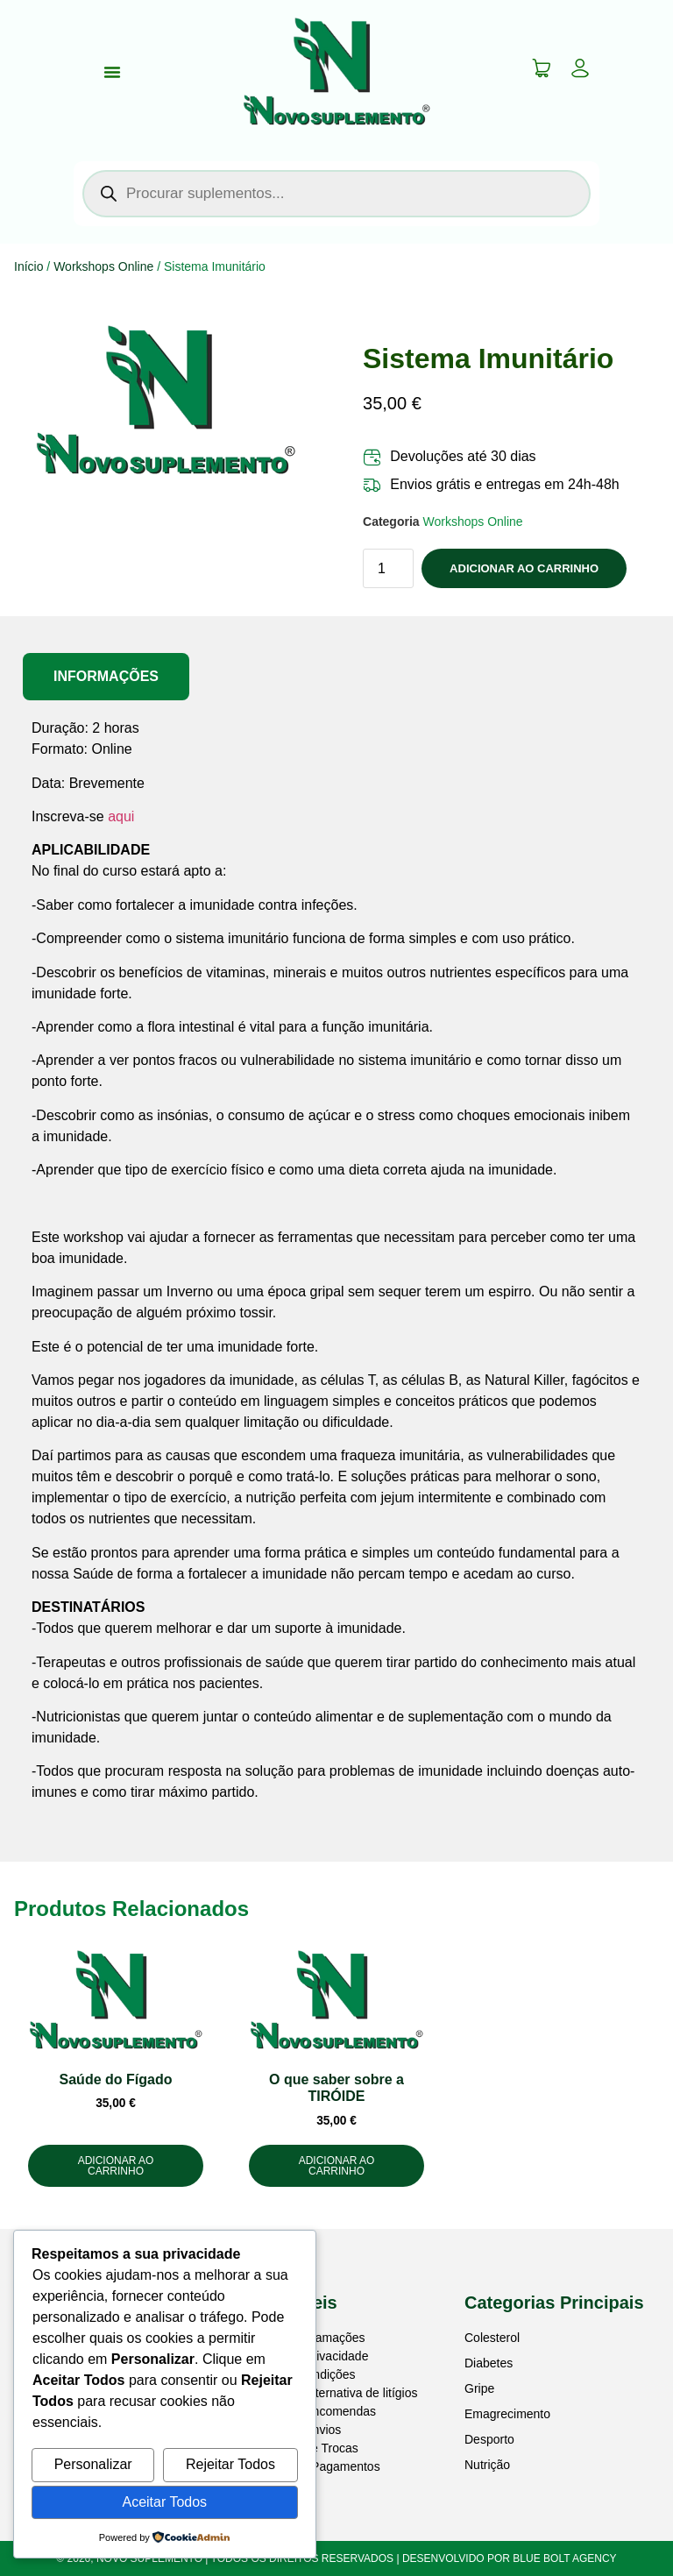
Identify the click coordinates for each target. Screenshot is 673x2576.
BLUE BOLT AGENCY (564, 2558)
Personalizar (93, 2464)
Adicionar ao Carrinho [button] (116, 2165)
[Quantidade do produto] (388, 568)
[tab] (106, 676)
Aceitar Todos (164, 2501)
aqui (121, 816)
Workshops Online (103, 266)
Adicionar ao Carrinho (524, 568)
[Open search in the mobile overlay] (336, 193)
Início (28, 266)
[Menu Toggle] (112, 72)
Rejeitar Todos (230, 2464)
